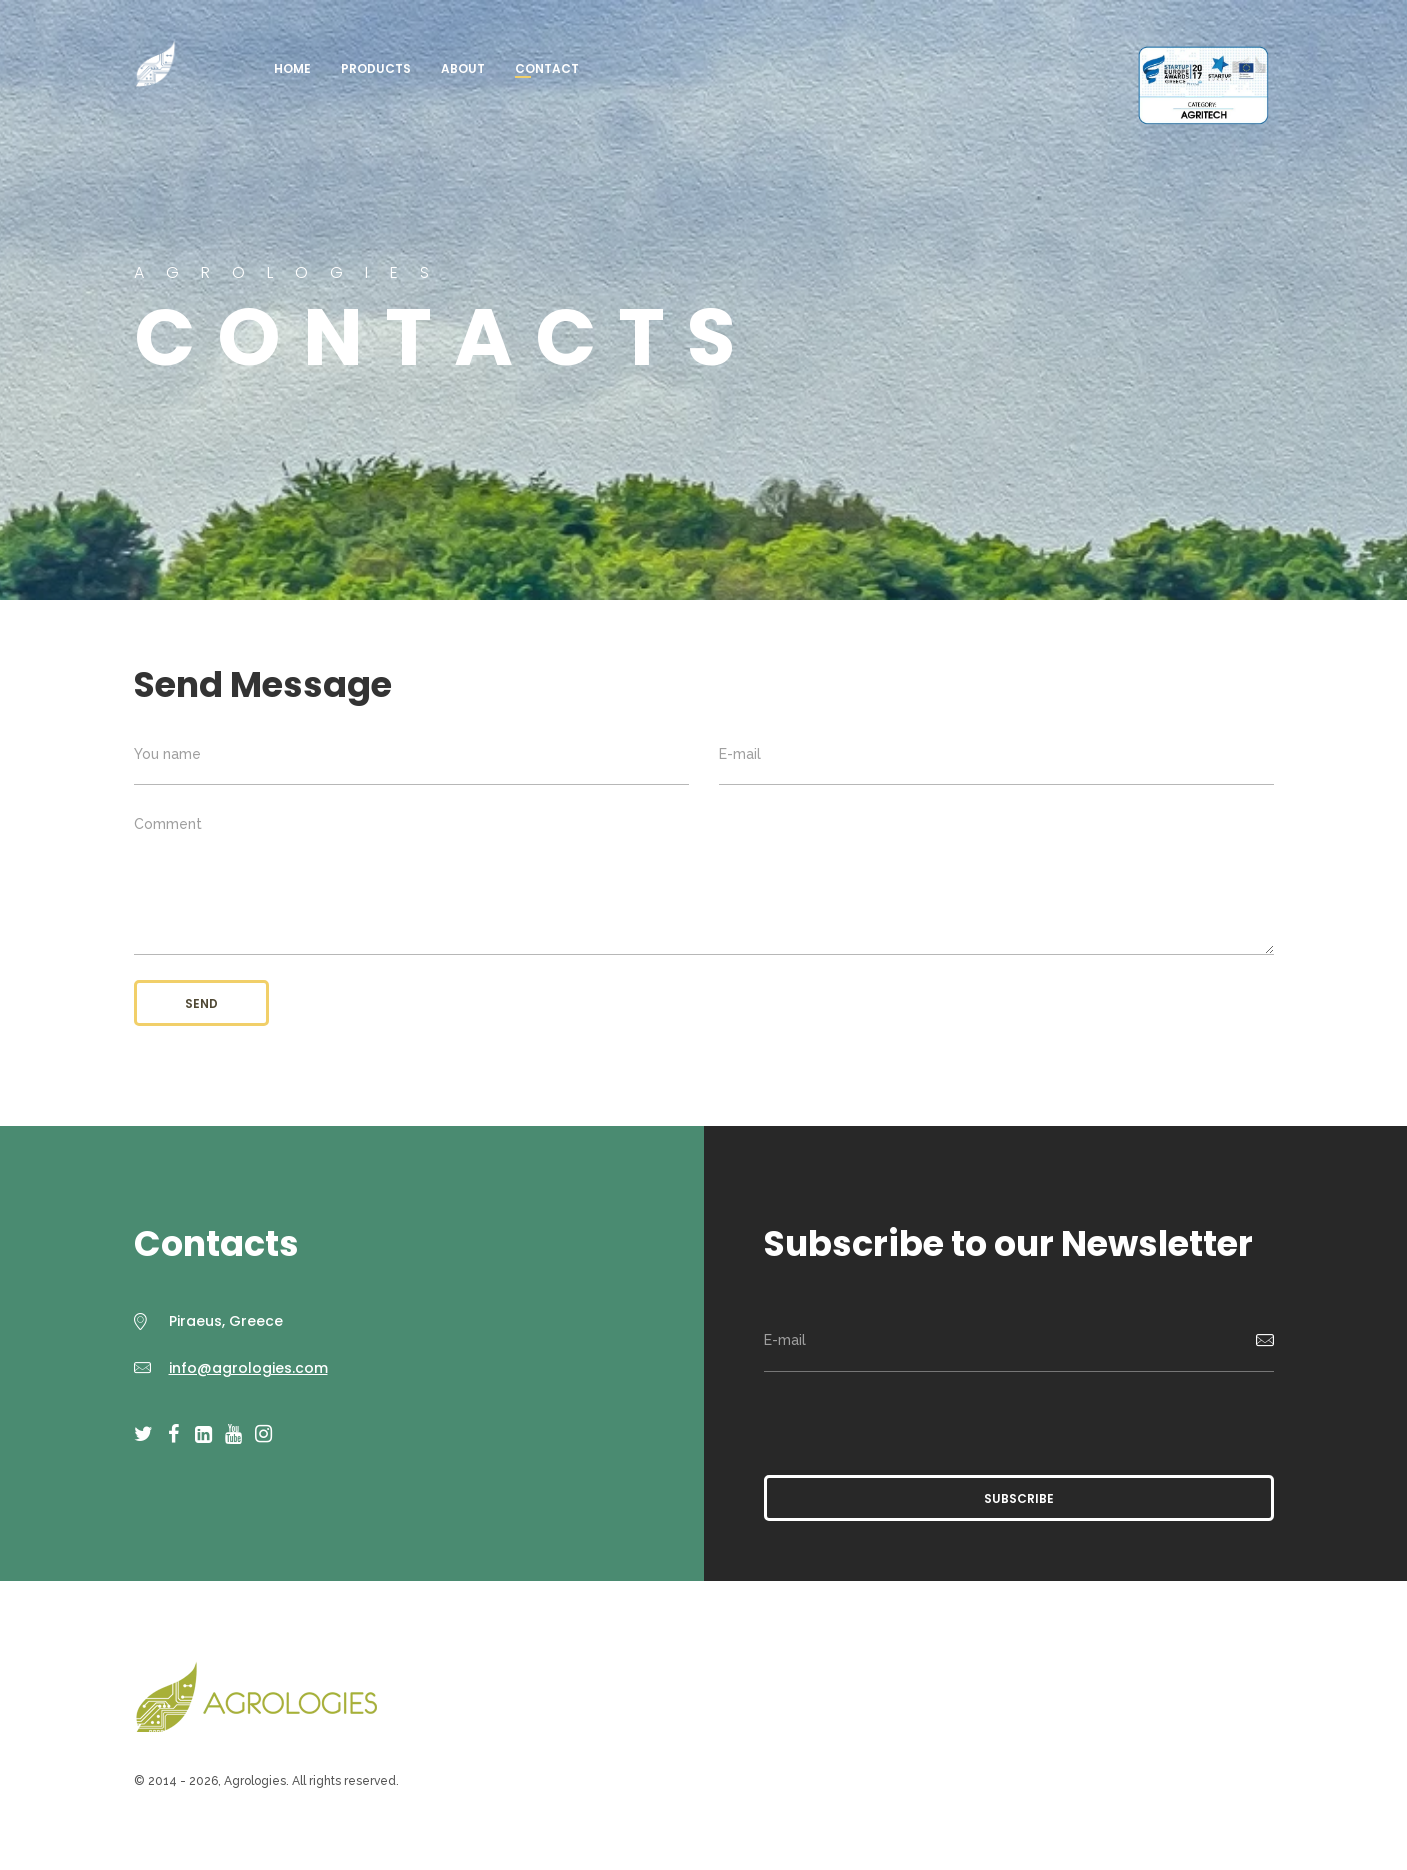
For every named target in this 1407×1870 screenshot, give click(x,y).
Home (292, 68)
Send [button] (201, 1003)
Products (376, 68)
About (463, 68)
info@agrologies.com (248, 1368)
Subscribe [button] (1019, 1498)
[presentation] (916, 1421)
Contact (547, 68)
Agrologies (156, 64)
